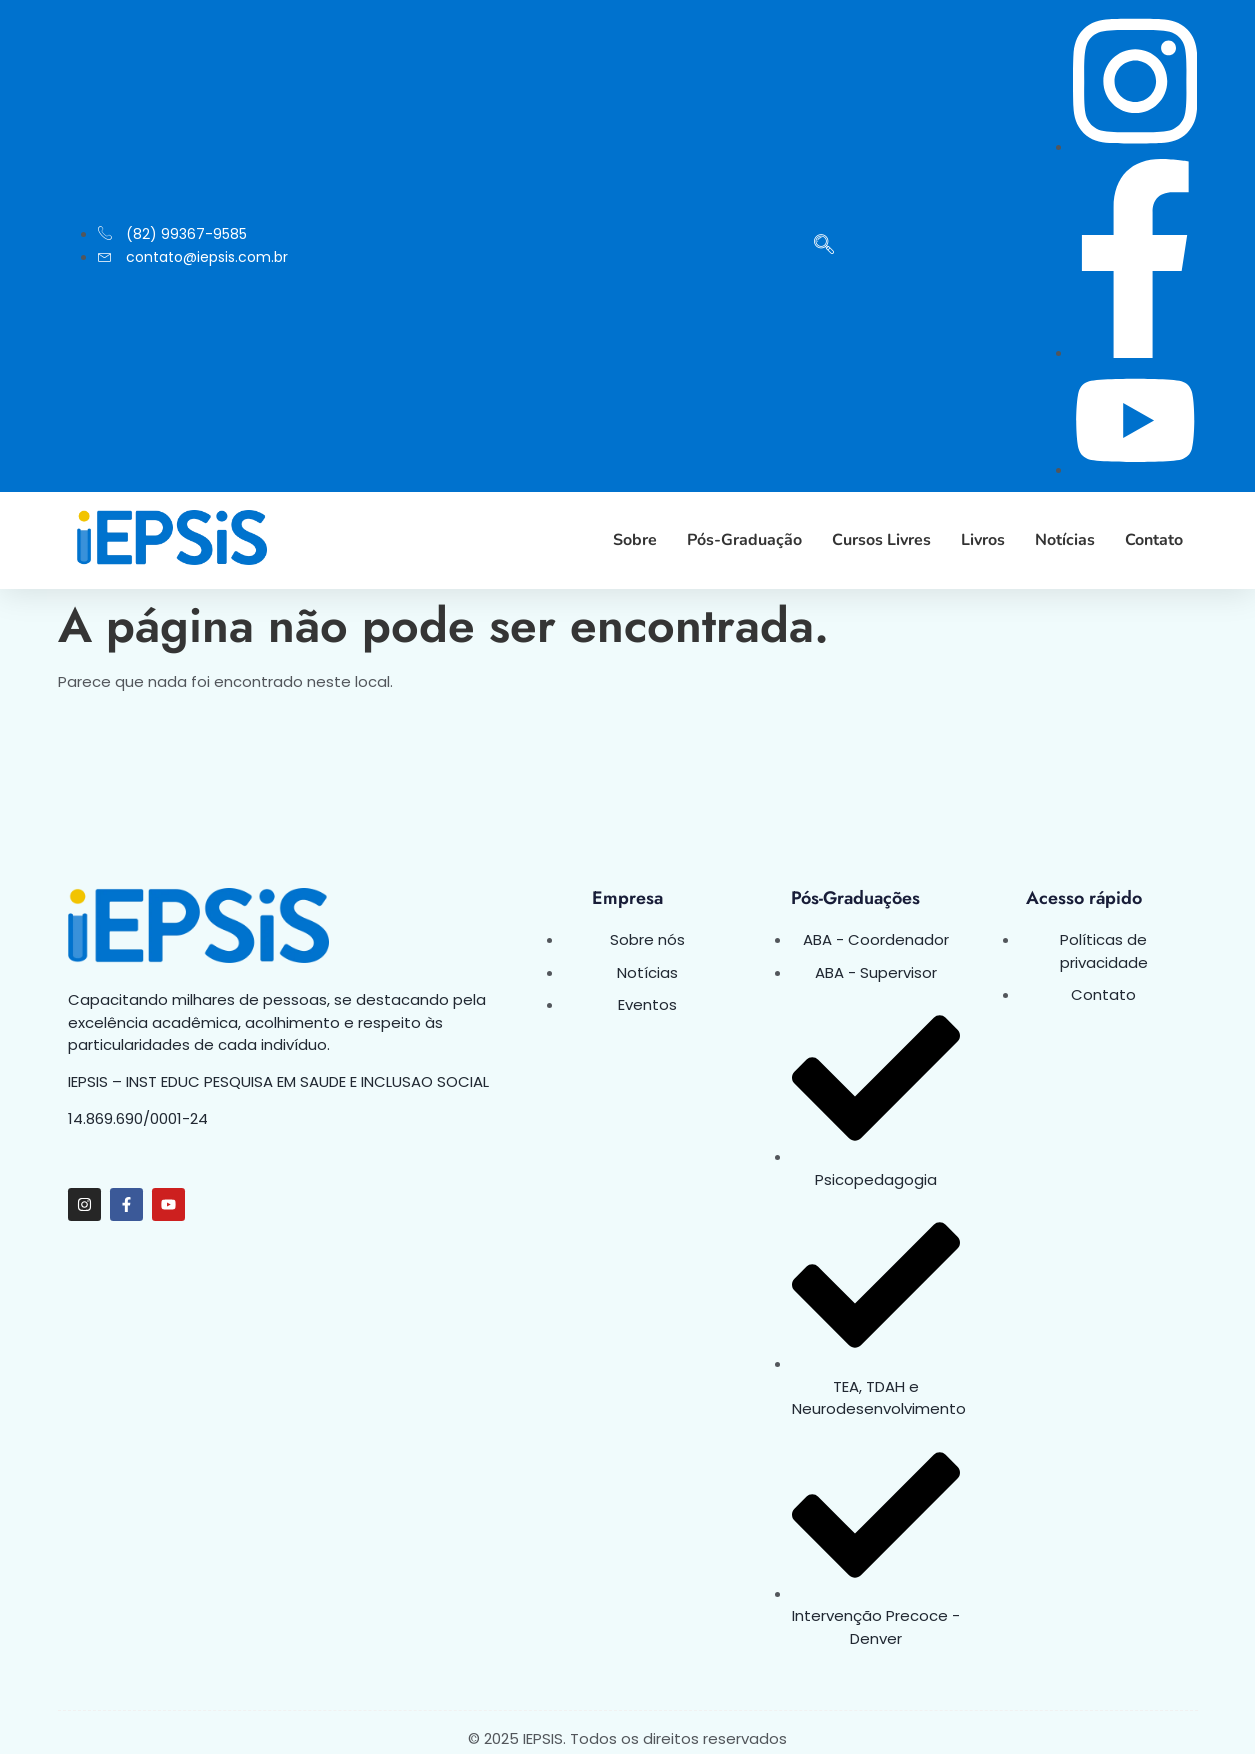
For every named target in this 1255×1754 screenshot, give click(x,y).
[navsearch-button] (824, 246)
